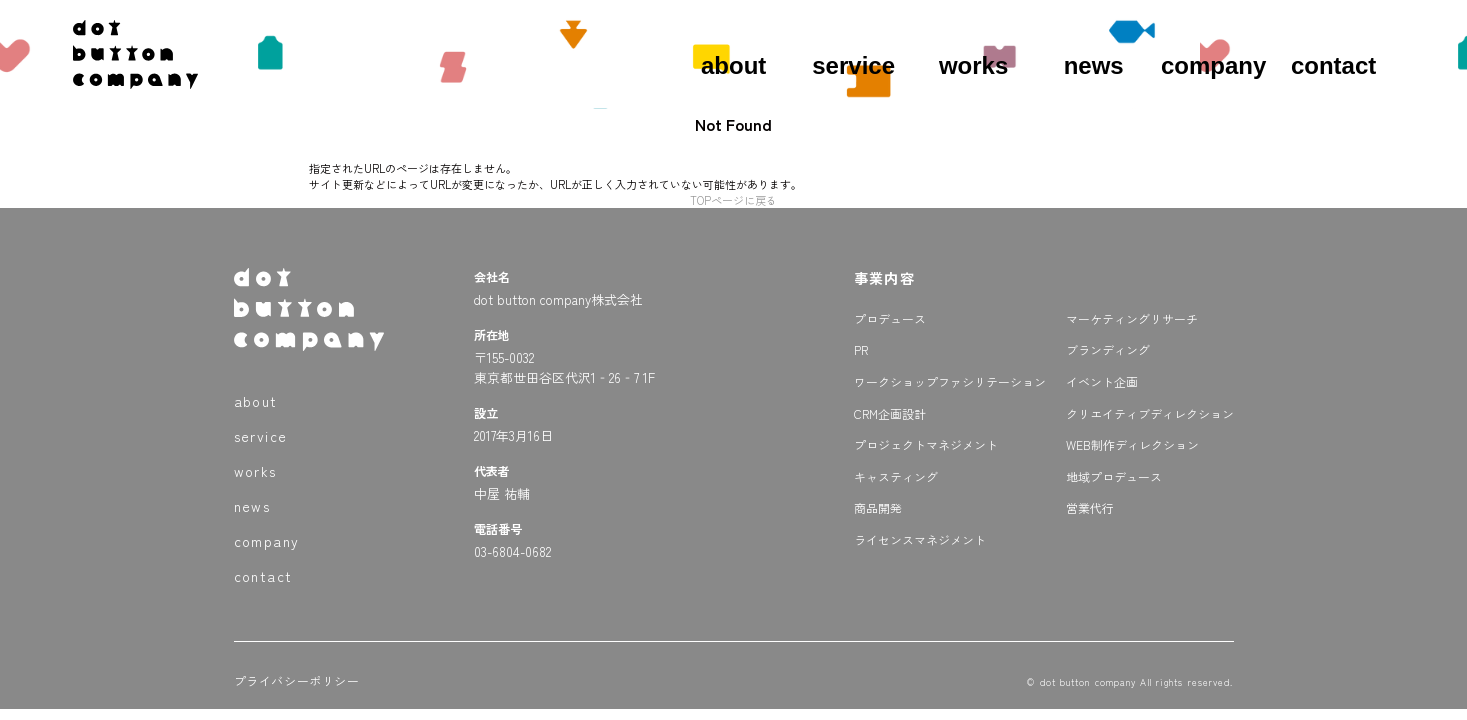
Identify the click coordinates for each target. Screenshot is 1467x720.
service (853, 65)
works (973, 65)
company (1213, 65)
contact (1333, 65)
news (1094, 65)
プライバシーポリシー (297, 680)
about (733, 65)
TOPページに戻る (733, 200)
